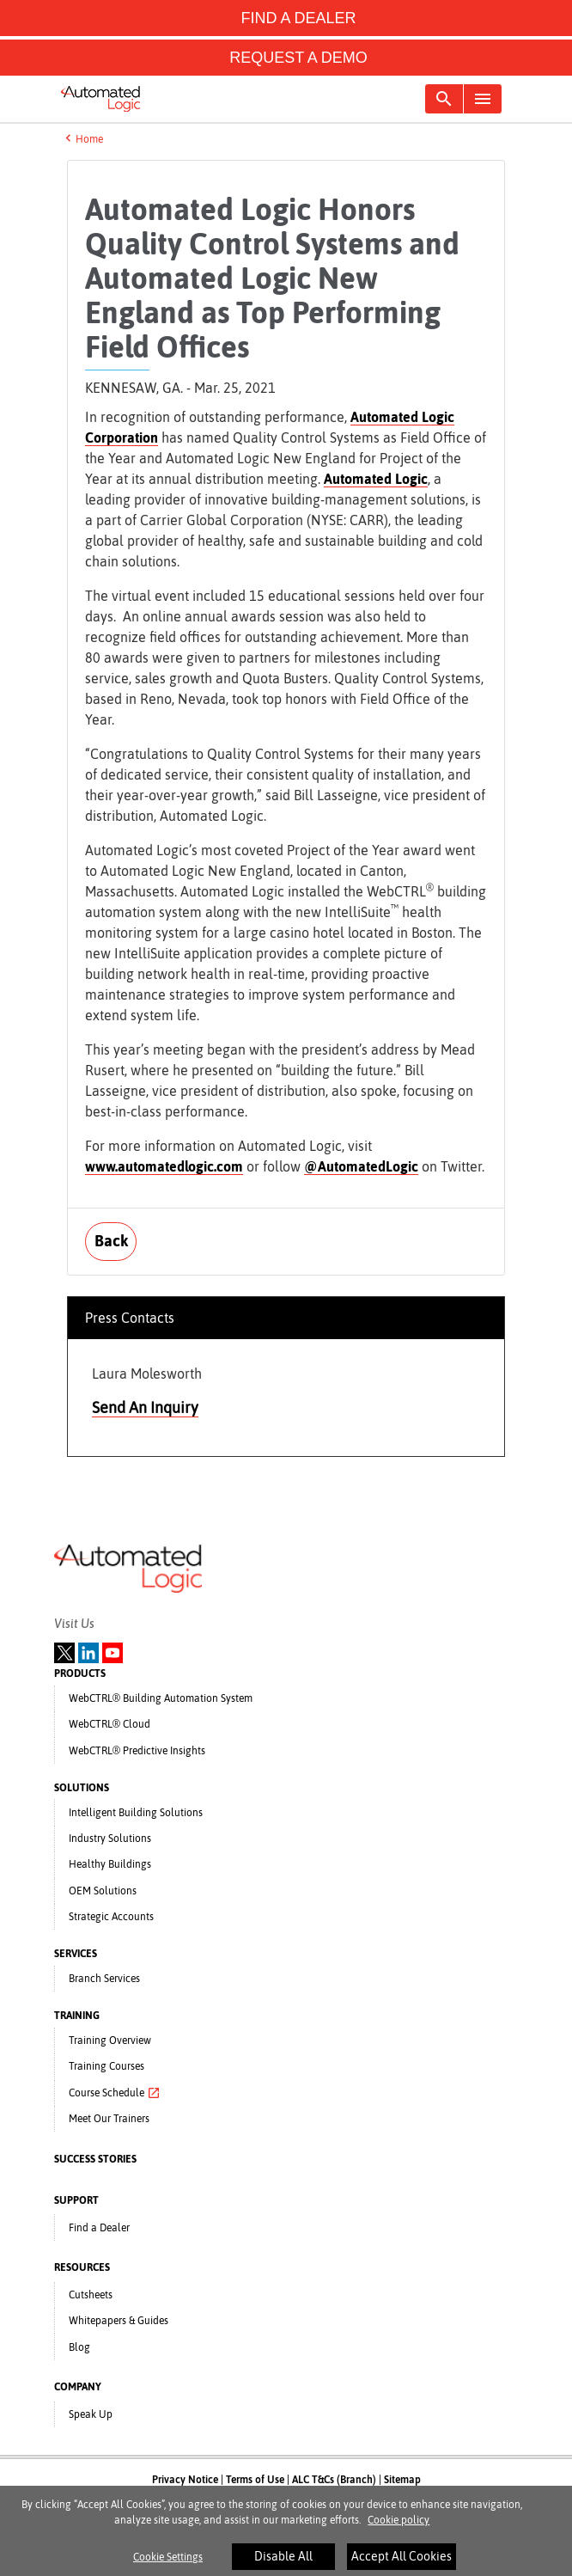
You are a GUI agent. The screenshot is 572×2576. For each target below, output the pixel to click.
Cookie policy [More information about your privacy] (398, 2526)
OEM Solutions (103, 1891)
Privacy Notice (185, 2480)
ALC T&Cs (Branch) (334, 2480)
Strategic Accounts (111, 1917)
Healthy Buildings (110, 1864)
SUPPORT (76, 2200)
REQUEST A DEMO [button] (286, 57)
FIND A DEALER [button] (286, 18)
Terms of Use (255, 2480)
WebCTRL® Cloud (109, 1724)
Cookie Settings (168, 2563)
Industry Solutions (110, 1839)
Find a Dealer (99, 2228)
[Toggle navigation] (444, 98)
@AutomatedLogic (361, 1166)
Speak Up (91, 2414)
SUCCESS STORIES (95, 2159)
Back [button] (111, 1241)
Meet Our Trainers (109, 2119)
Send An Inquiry (145, 1407)
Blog (79, 2347)
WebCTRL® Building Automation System (161, 1698)
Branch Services (104, 1979)
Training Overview (110, 2040)
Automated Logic (376, 478)
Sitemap (402, 2480)
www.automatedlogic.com (164, 1166)
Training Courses (106, 2066)
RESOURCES (82, 2267)
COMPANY (77, 2387)
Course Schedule (115, 2093)
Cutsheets (91, 2295)
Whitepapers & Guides (118, 2321)
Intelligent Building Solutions (136, 1813)
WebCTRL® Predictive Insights (137, 1751)
